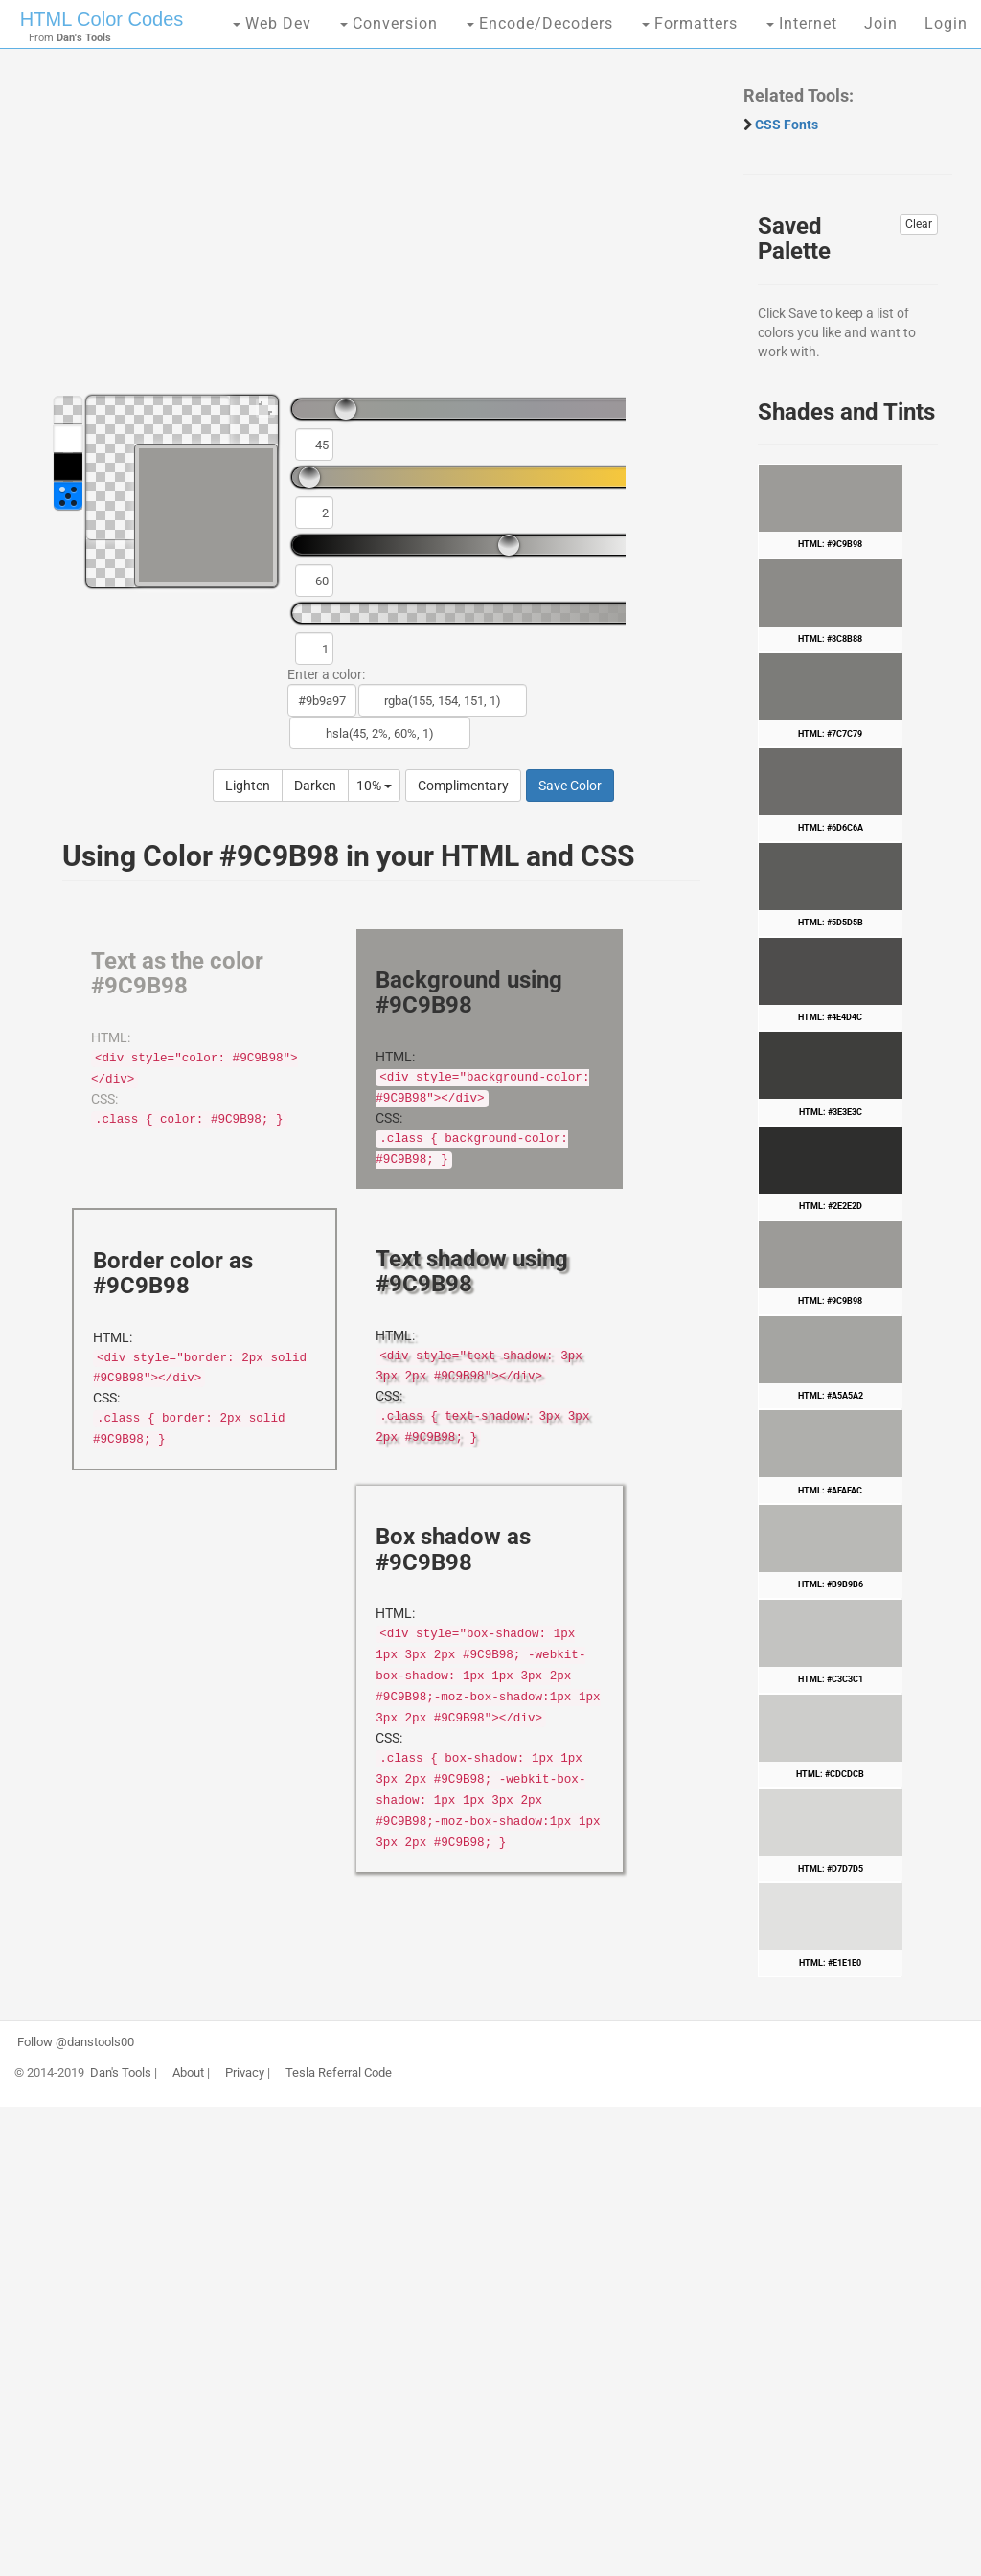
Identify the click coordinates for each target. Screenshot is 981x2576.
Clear (918, 224)
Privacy (244, 2073)
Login (946, 23)
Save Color (570, 785)
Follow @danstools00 (75, 2042)
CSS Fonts (786, 124)
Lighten (247, 785)
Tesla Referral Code (338, 2073)
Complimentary (463, 785)
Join (881, 23)
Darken (315, 785)
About (188, 2073)
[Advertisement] (371, 230)
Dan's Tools (120, 2073)
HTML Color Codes (101, 19)
